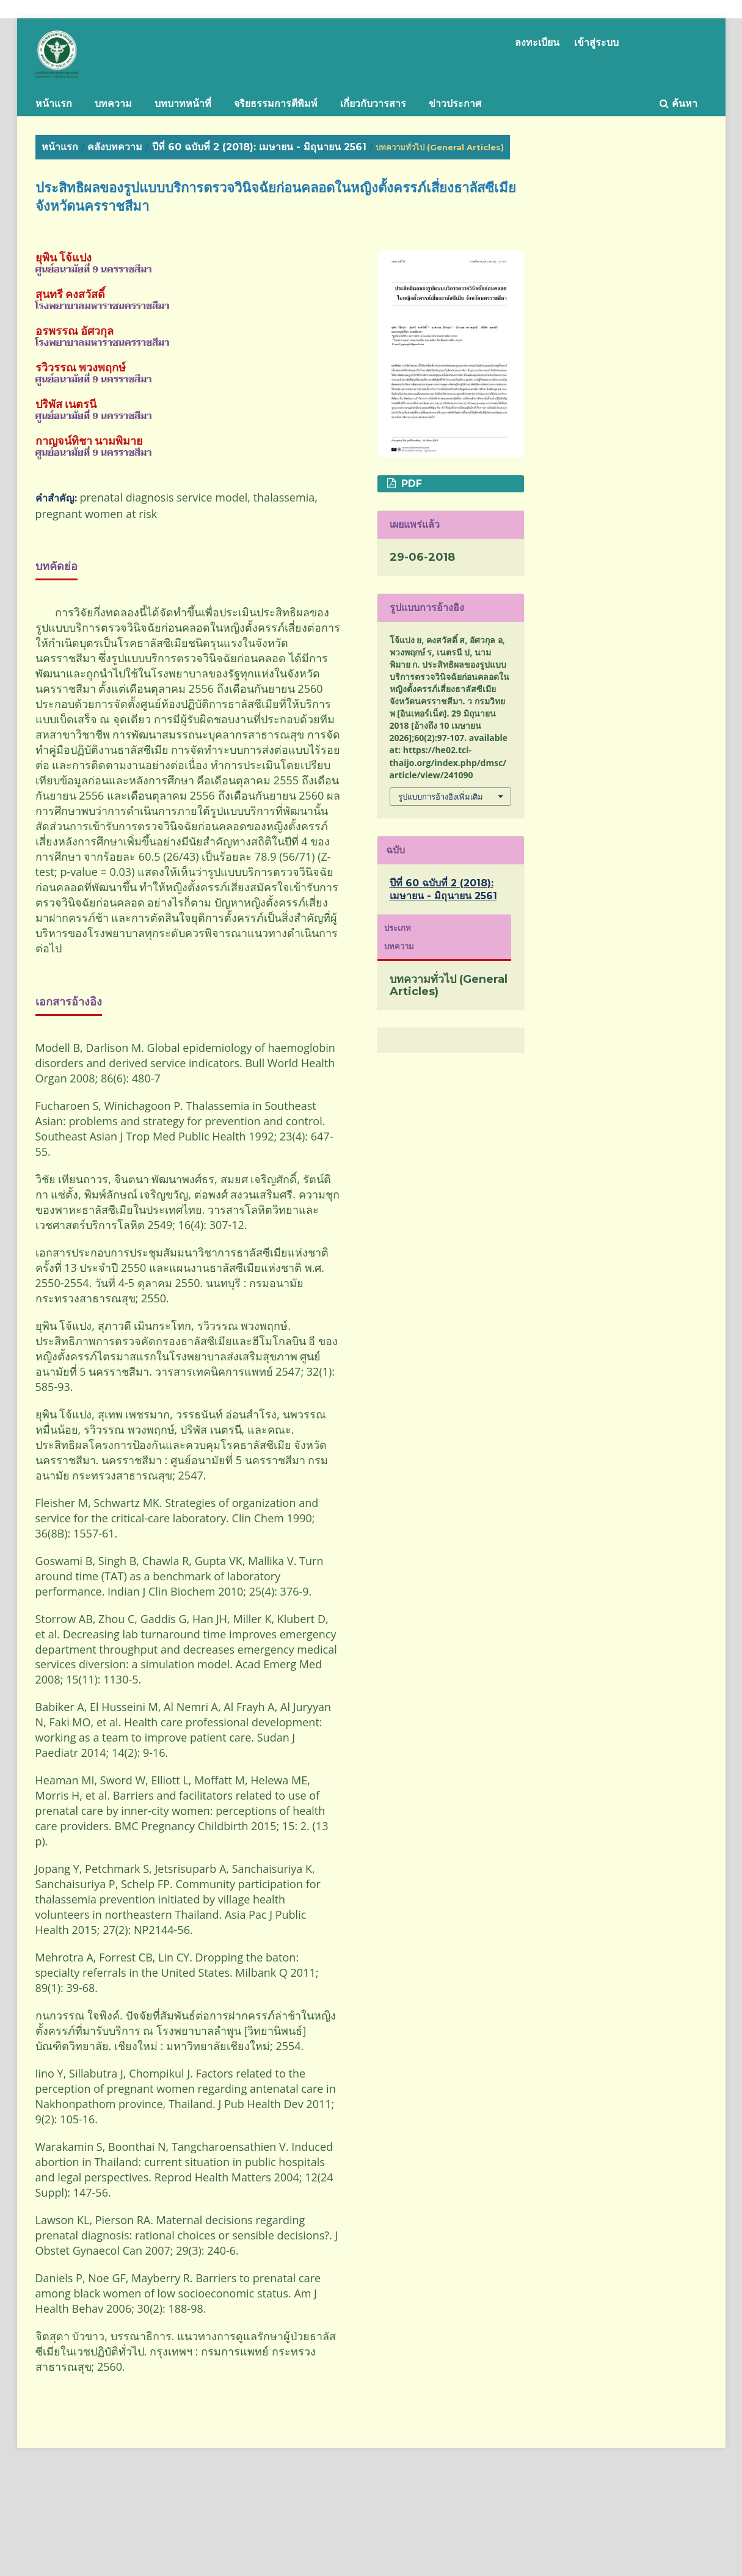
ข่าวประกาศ (455, 103)
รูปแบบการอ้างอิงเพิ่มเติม (440, 796)
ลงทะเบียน (537, 42)
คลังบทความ (114, 147)
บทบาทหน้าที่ (183, 103)
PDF (410, 483)
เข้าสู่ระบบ (596, 42)
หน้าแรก (53, 103)
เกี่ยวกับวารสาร (373, 103)
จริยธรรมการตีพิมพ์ (276, 103)
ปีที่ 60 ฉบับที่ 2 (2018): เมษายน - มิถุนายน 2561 (259, 147)
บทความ (113, 103)
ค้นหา (678, 103)
